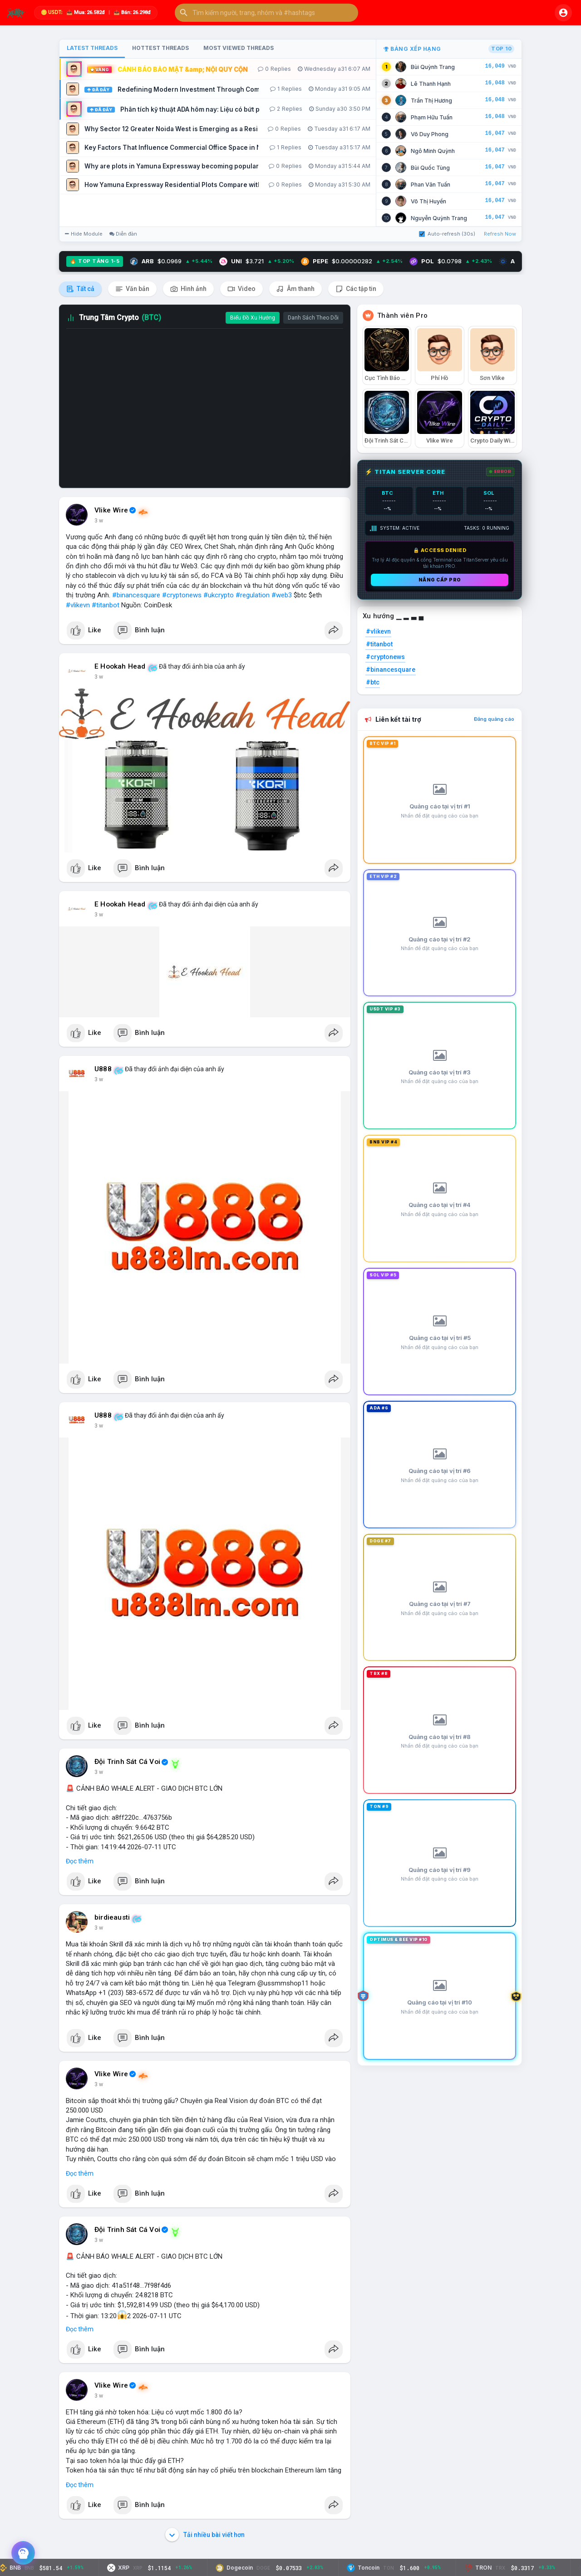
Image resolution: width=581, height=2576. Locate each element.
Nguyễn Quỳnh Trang (439, 218)
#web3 (281, 595)
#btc (372, 682)
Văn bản (132, 289)
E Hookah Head (120, 666)
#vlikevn (78, 605)
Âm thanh (295, 289)
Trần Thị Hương (431, 100)
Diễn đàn (123, 234)
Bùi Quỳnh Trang (433, 67)
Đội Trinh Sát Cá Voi (127, 1762)
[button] (266, 13)
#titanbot (105, 605)
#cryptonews (182, 595)
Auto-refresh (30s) (447, 234)
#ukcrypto (218, 595)
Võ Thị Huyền (428, 201)
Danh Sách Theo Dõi (313, 318)
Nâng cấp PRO (440, 579)
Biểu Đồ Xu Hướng (252, 318)
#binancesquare (136, 595)
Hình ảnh (188, 289)
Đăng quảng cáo (494, 719)
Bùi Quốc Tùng (430, 167)
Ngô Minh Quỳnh (433, 151)
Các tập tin (355, 289)
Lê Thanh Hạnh (431, 83)
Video (241, 289)
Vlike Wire (111, 510)
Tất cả (80, 289)
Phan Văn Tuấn (430, 184)
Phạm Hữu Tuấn (432, 117)
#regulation (253, 595)
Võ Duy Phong (429, 134)
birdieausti (112, 1917)
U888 (103, 1069)
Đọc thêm (80, 1861)
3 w (98, 520)
